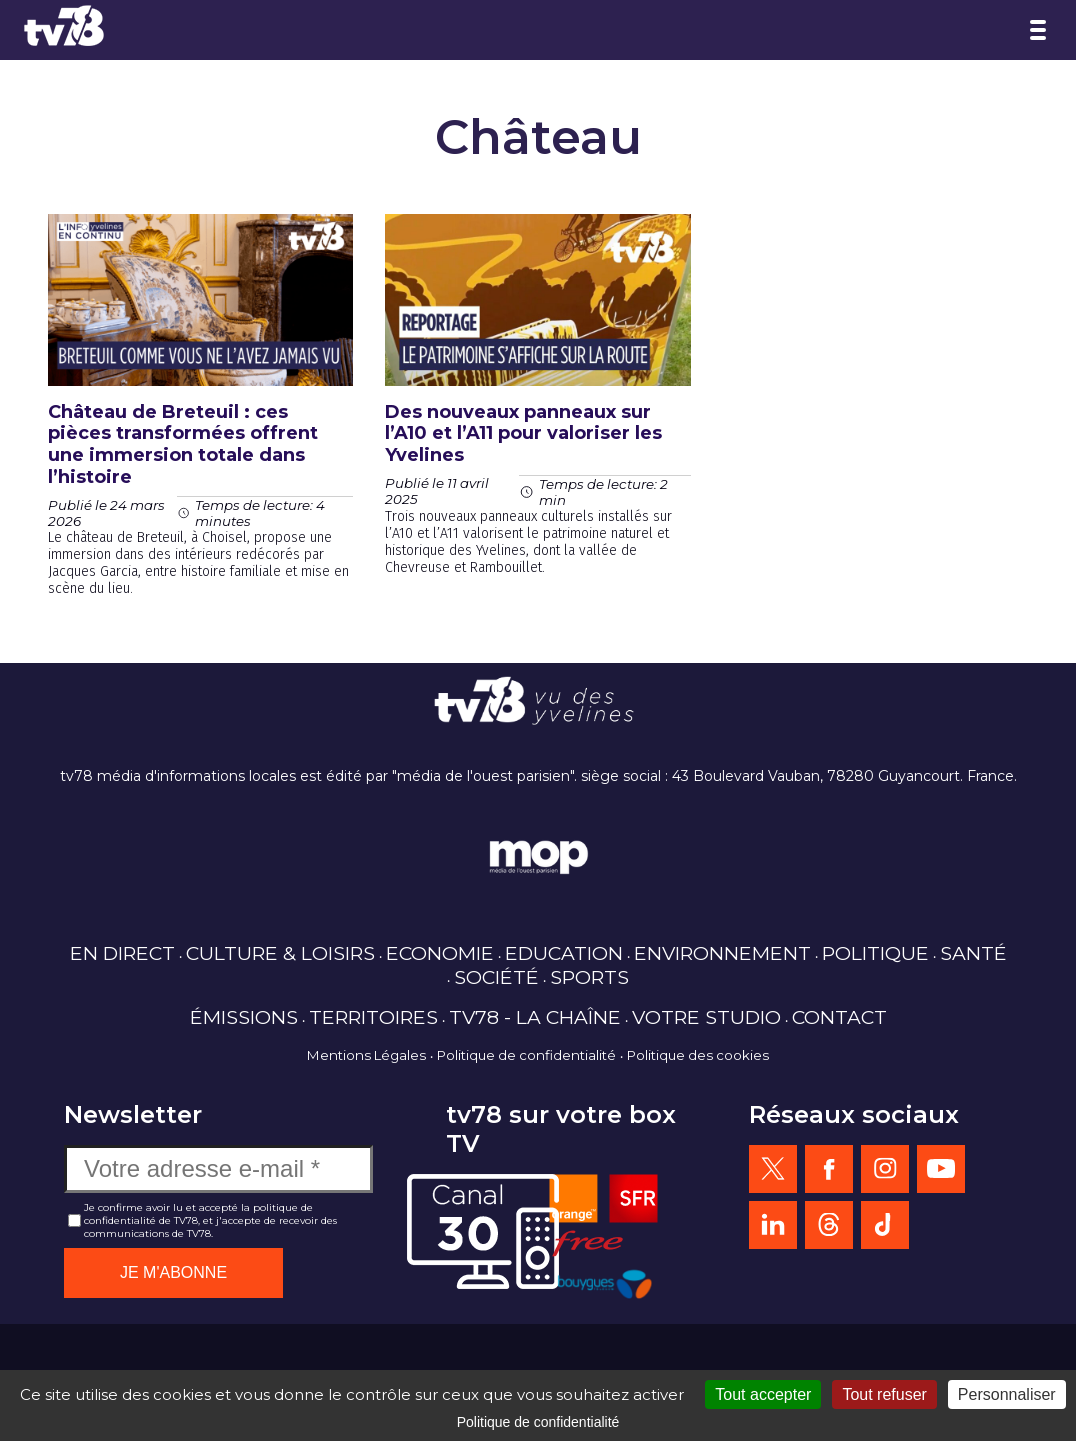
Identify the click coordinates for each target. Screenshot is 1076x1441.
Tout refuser (884, 1394)
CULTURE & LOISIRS (280, 953)
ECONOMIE (440, 953)
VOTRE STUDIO (706, 1017)
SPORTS (589, 977)
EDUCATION (564, 953)
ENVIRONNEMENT (722, 953)
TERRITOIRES (373, 1017)
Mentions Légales (366, 1055)
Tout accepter (763, 1394)
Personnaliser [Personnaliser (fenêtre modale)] (1007, 1394)
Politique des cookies (698, 1055)
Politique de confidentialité (526, 1055)
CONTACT (839, 1017)
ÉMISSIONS (244, 1017)
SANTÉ (973, 953)
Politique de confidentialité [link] (538, 1422)
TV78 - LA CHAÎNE (535, 1017)
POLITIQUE (875, 953)
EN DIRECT (122, 953)
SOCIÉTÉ (496, 977)
